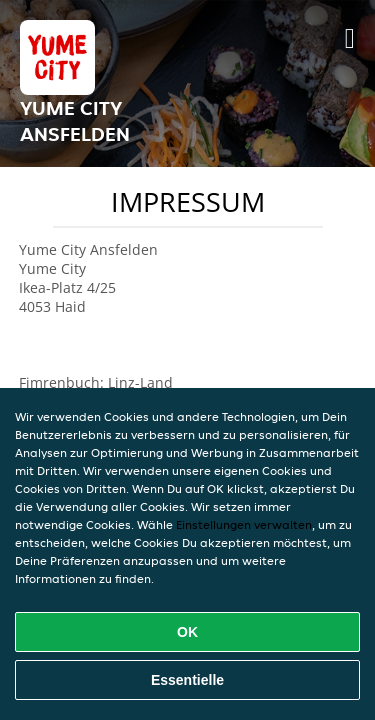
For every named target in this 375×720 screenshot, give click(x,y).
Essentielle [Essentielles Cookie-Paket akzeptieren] (187, 680)
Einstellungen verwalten (244, 524)
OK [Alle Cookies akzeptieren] (187, 632)
